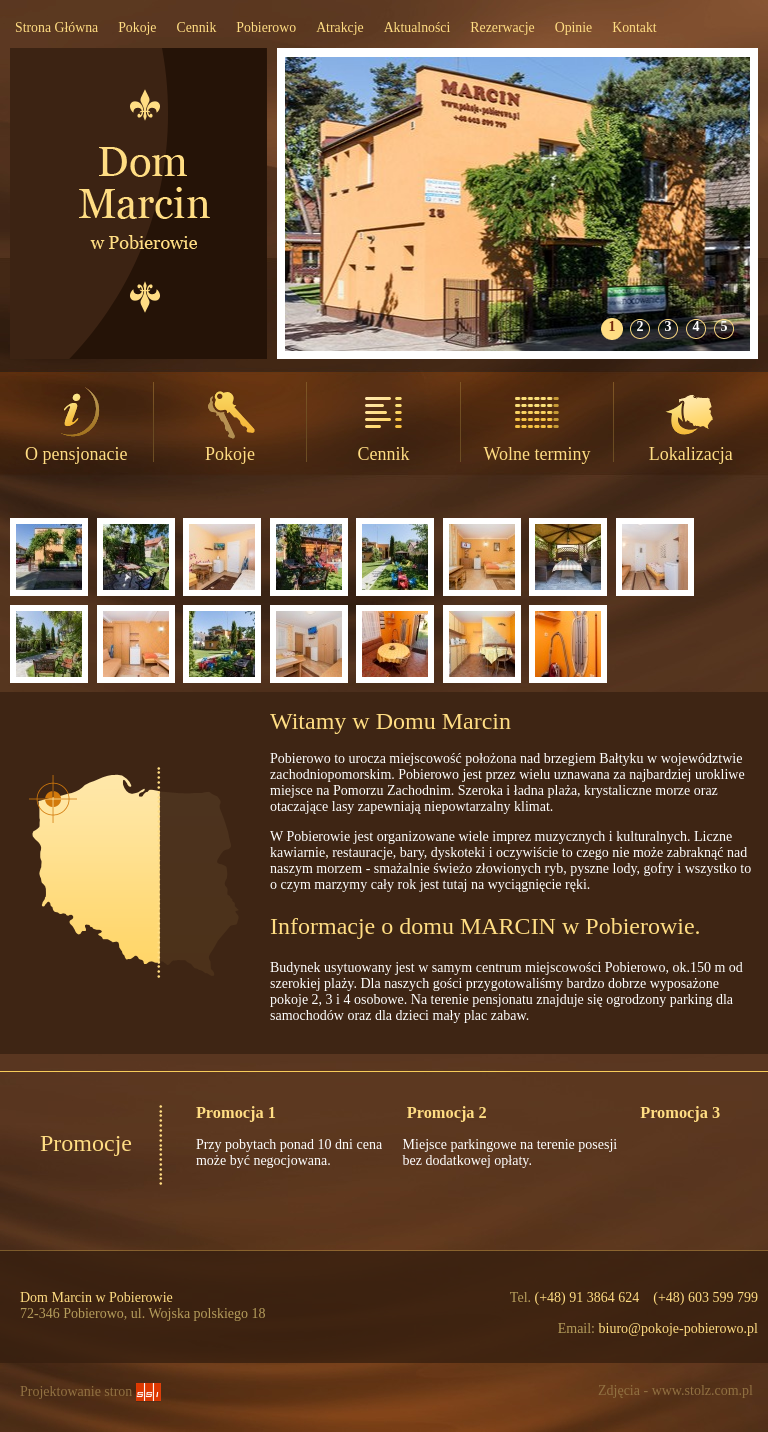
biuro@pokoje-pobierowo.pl (678, 1328)
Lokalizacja (691, 423)
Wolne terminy (537, 423)
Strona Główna (56, 27)
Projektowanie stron (90, 1391)
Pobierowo (266, 27)
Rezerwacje (502, 27)
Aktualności (417, 27)
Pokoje (137, 27)
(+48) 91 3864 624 (587, 1297)
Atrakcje (340, 27)
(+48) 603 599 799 (705, 1297)
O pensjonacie (76, 423)
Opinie (574, 27)
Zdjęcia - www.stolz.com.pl (675, 1390)
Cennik (196, 27)
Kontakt (634, 27)
